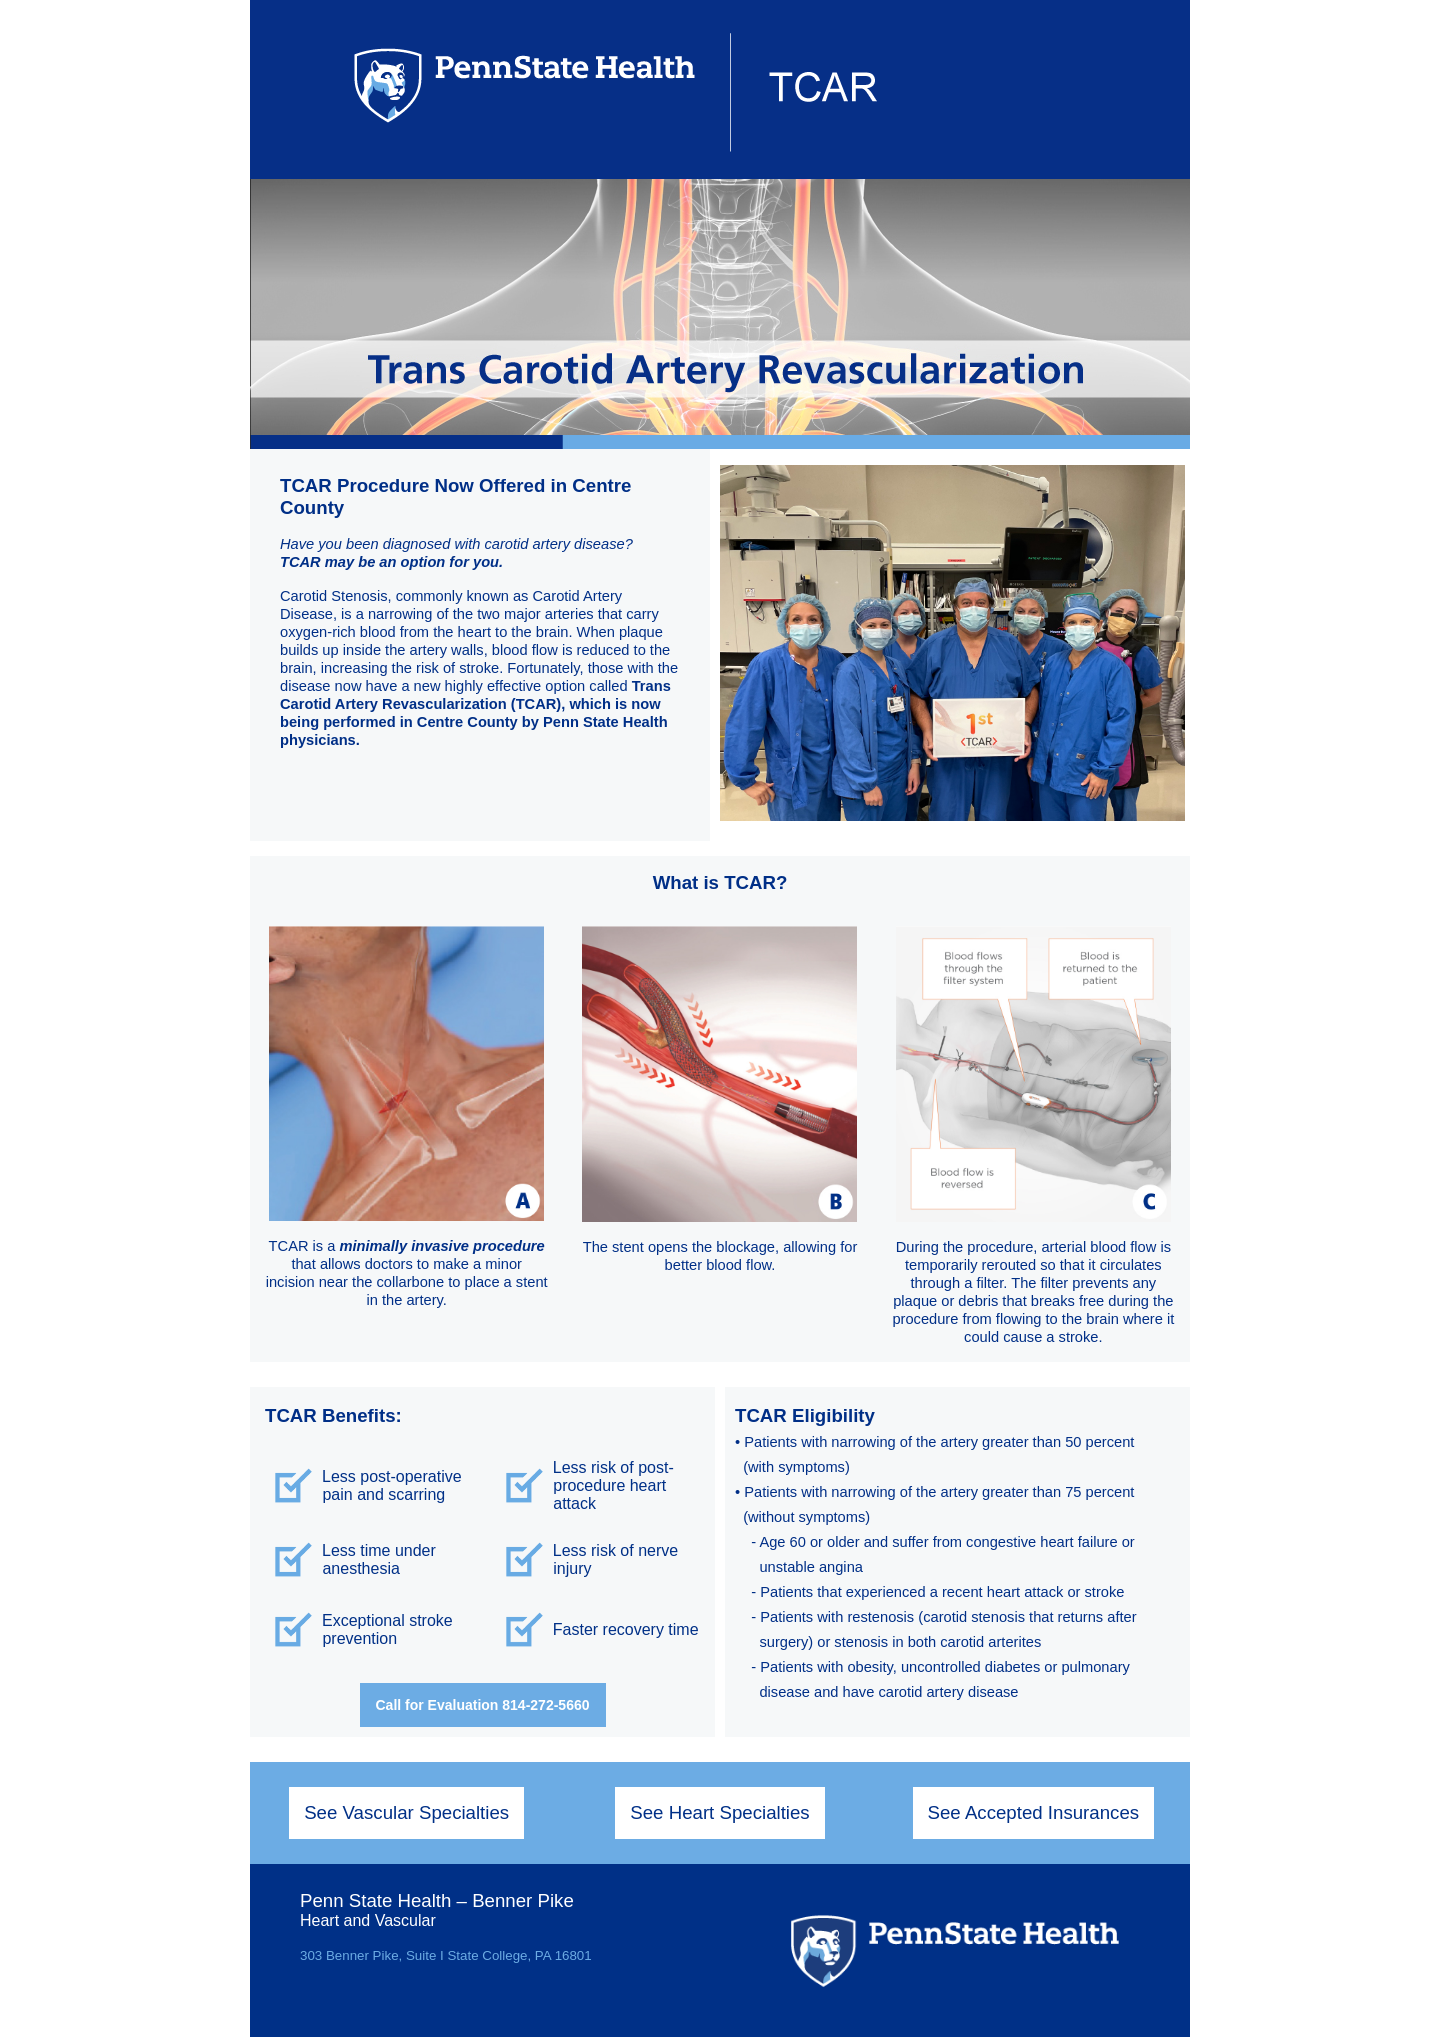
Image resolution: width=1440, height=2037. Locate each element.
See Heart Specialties (719, 1812)
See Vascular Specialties (406, 1812)
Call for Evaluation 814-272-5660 (483, 1705)
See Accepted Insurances (1034, 1812)
